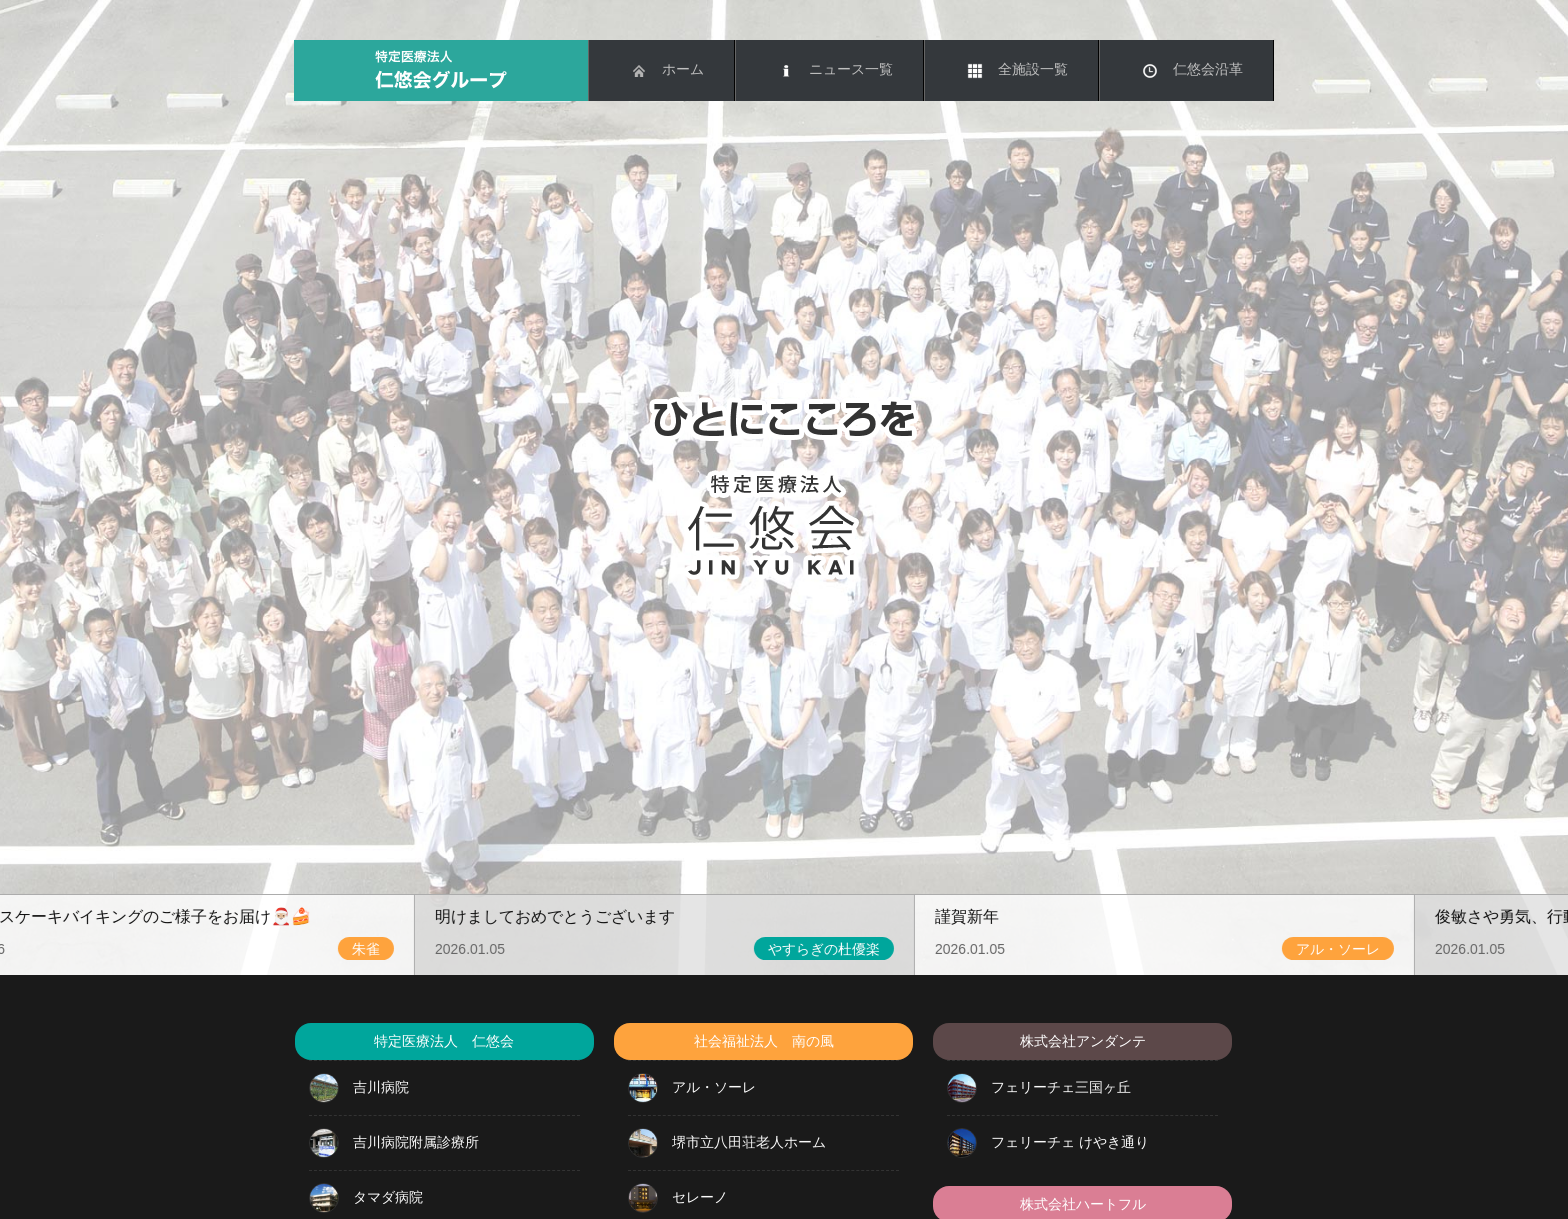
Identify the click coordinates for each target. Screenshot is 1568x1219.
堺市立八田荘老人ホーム (727, 1143)
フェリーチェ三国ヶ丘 (1039, 1088)
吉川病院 (359, 1088)
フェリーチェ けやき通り (1048, 1143)
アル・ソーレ (692, 1088)
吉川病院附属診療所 (394, 1143)
